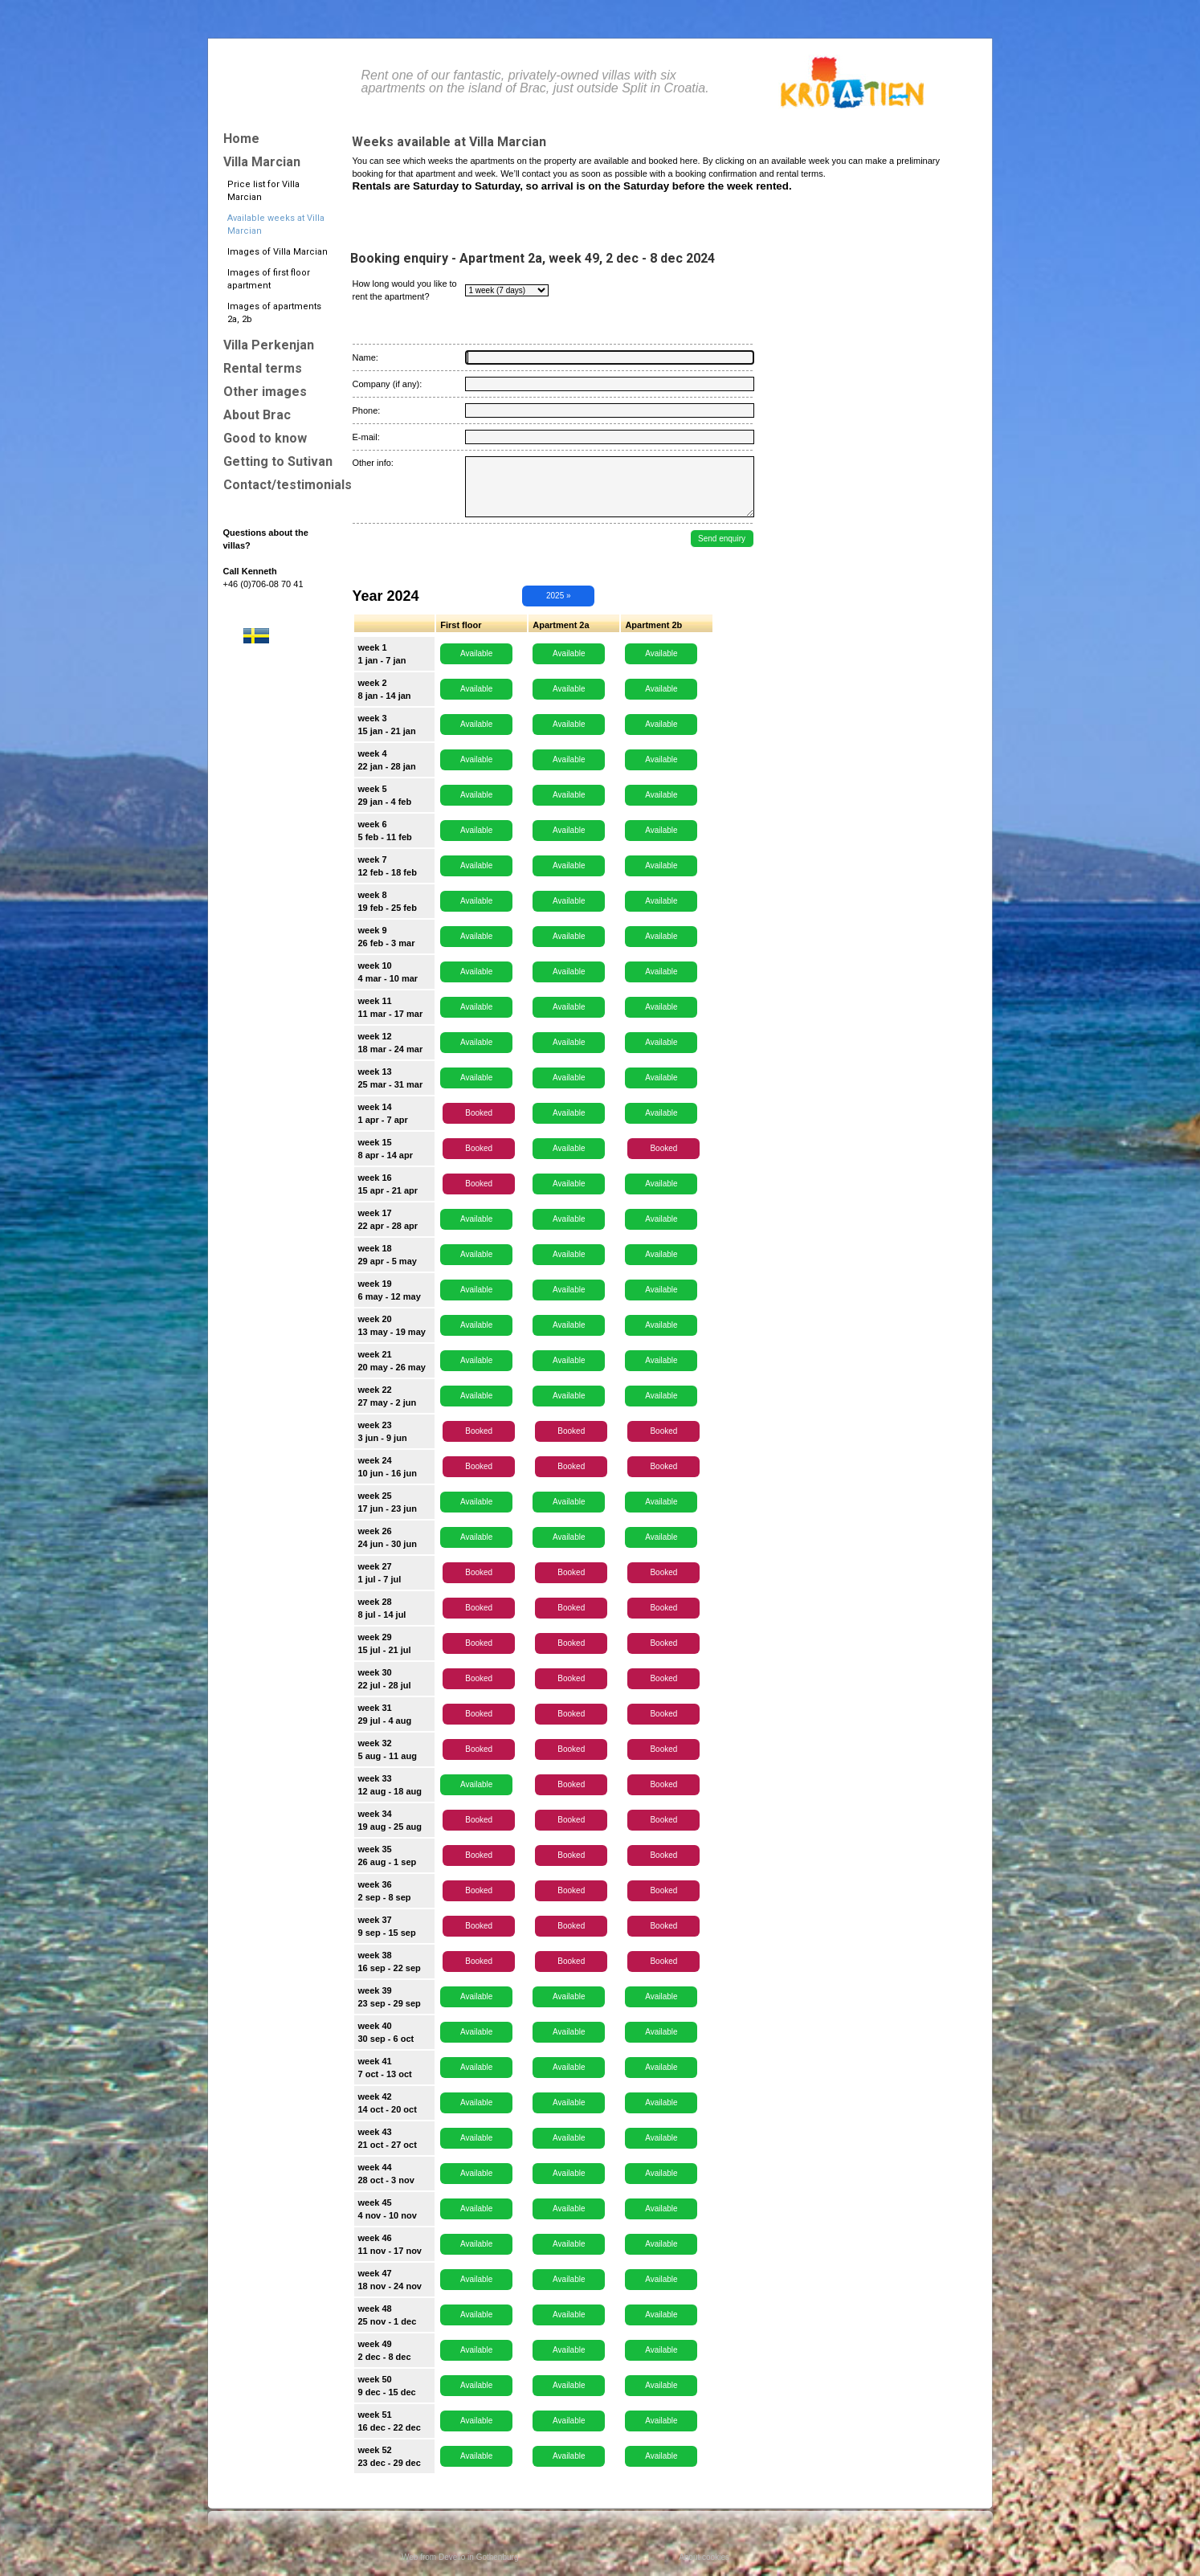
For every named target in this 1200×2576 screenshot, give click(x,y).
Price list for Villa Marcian (263, 190)
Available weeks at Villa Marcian (275, 224)
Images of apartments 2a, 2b (274, 313)
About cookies (704, 2557)
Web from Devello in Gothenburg (460, 2557)
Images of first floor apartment (268, 279)
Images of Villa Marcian (277, 252)
